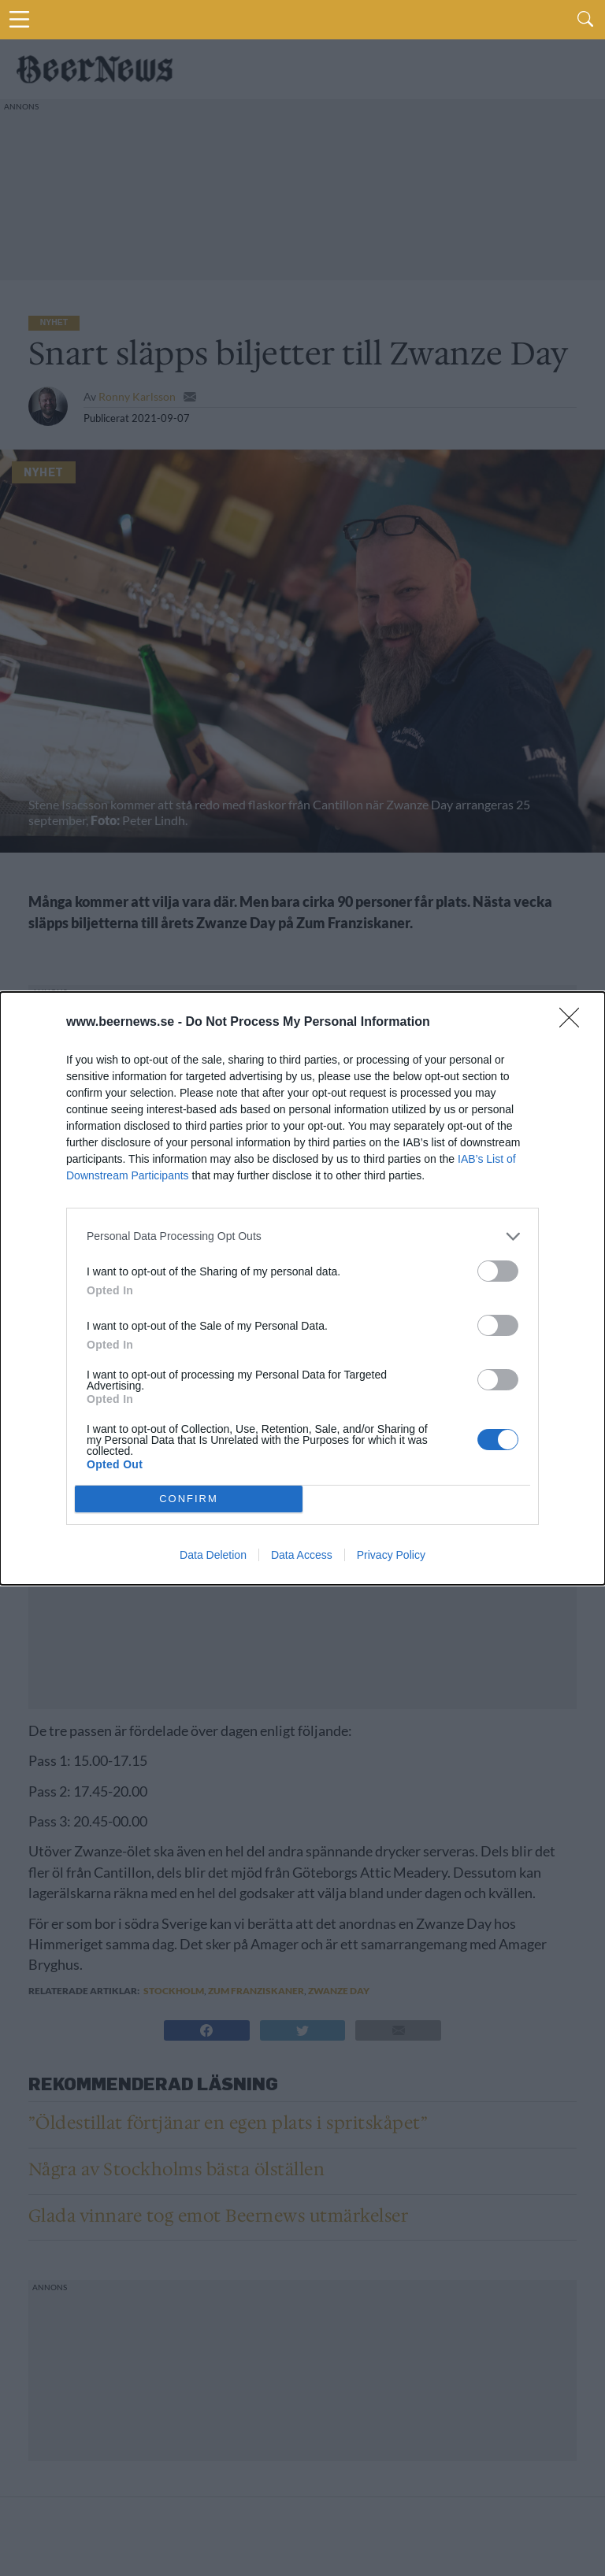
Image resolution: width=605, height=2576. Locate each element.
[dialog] (302, 1288)
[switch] (497, 1271)
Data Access (301, 1555)
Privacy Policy (391, 1555)
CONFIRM (188, 1499)
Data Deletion (213, 1555)
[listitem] (302, 1236)
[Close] (574, 1023)
